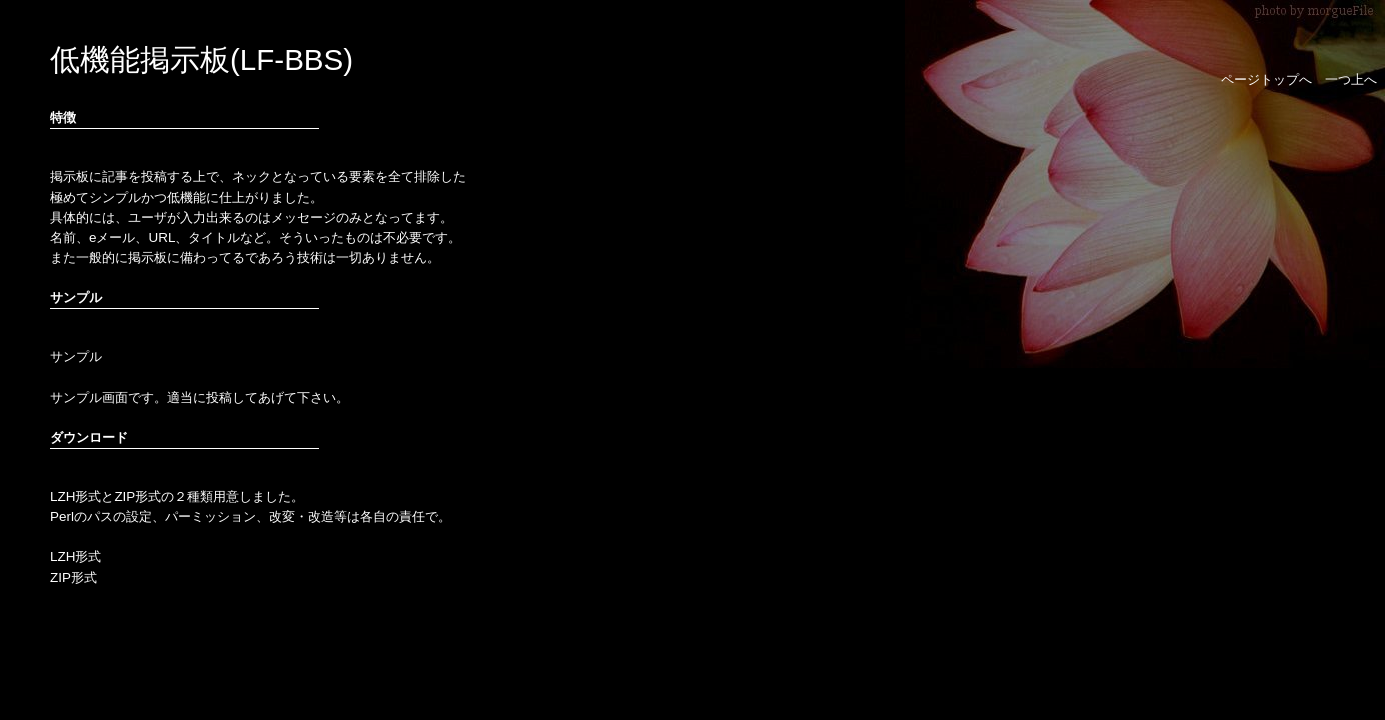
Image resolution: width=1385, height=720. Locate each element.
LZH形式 (75, 556)
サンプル (76, 356)
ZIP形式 (73, 577)
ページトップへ (1266, 79)
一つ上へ (1351, 79)
